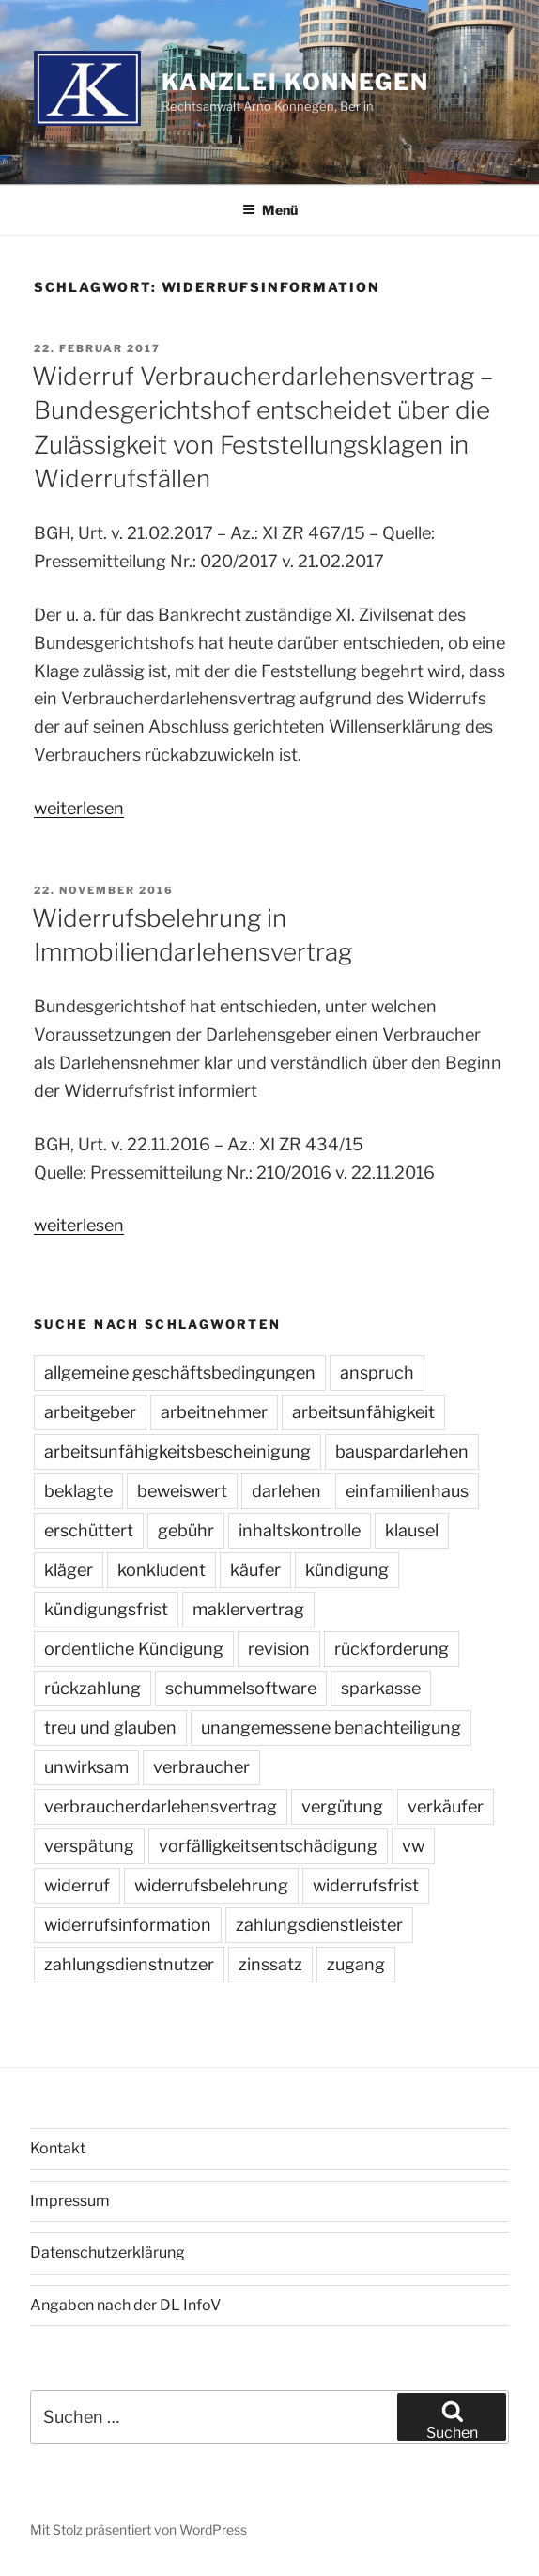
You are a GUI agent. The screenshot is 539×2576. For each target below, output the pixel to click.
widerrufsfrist (366, 1885)
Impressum (70, 2201)
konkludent (161, 1570)
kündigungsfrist (106, 1609)
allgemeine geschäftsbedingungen (180, 1372)
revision (279, 1648)
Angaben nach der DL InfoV (125, 2305)
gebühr (186, 1530)
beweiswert (182, 1491)
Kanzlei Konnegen (295, 82)
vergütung (342, 1806)
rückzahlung (92, 1688)
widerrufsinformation (127, 1925)
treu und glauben (110, 1727)
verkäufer (446, 1806)
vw (413, 1846)
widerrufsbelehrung (211, 1885)
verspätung (89, 1846)
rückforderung (391, 1648)
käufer (255, 1570)
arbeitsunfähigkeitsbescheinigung (177, 1451)
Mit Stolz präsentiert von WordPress (138, 2529)
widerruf (77, 1885)
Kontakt (57, 2148)
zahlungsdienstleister (319, 1925)
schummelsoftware (240, 1688)
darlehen (286, 1491)
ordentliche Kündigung (133, 1648)
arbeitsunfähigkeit (363, 1412)
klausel (412, 1530)
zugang (356, 1964)
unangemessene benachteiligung (331, 1727)
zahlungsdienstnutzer (129, 1964)
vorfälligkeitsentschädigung (268, 1846)
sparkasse (381, 1688)
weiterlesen (79, 808)
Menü (270, 210)
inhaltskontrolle (300, 1530)
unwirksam (86, 1767)
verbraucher (201, 1767)
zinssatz (270, 1964)
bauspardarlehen (402, 1451)
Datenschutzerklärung (107, 2252)
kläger (68, 1570)
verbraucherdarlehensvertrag (160, 1806)
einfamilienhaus (407, 1491)
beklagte (78, 1491)
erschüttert (88, 1530)
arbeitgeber (90, 1412)
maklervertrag (248, 1609)
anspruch (377, 1372)
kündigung (347, 1570)
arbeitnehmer (214, 1412)
